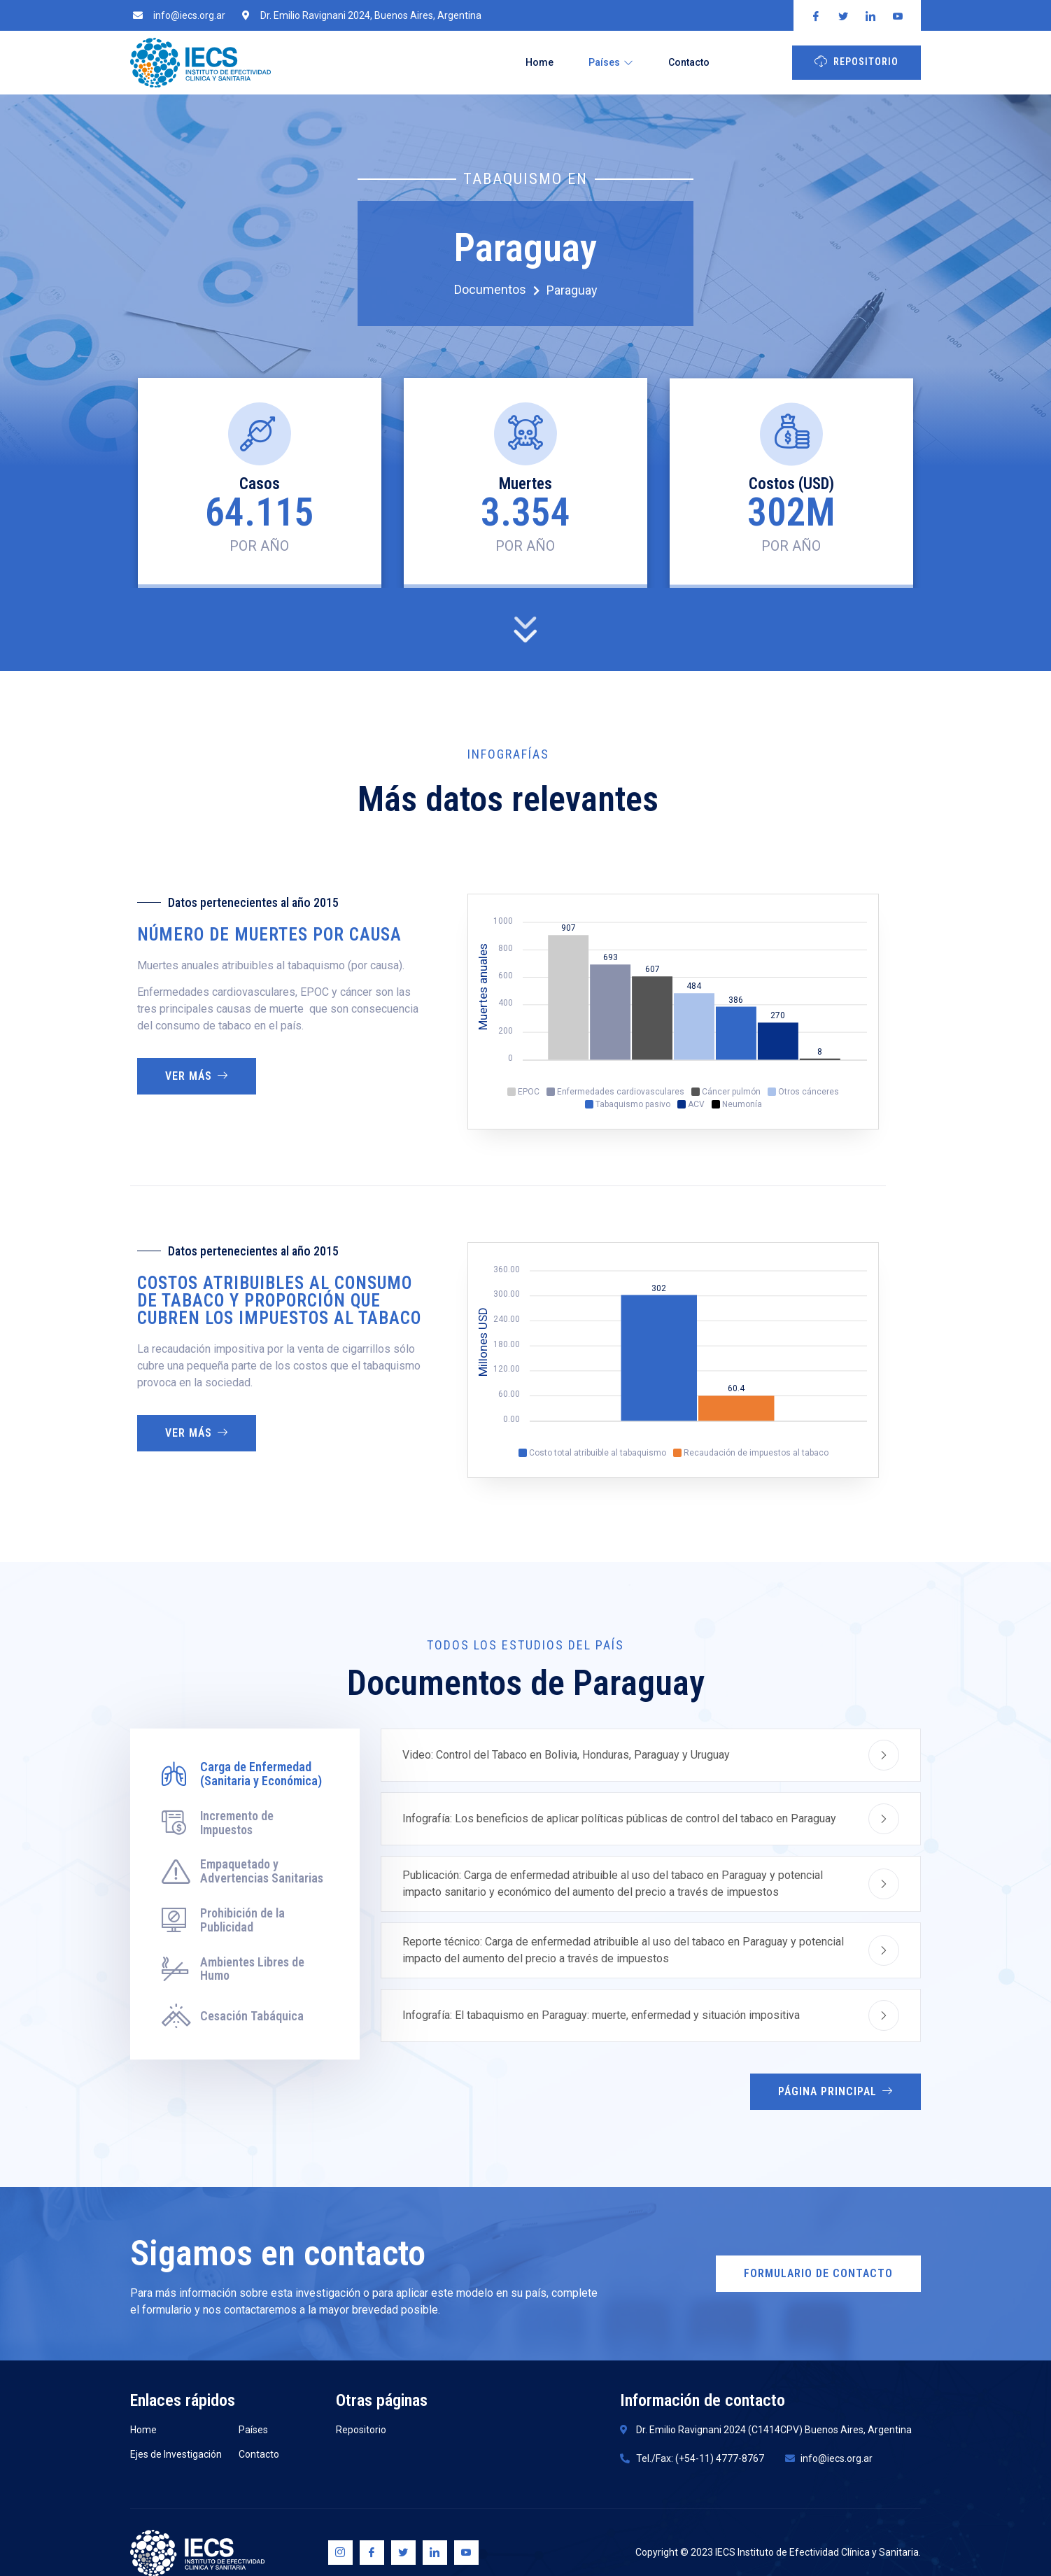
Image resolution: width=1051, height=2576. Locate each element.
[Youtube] (466, 2552)
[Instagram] (340, 2552)
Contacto (689, 62)
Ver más (196, 1076)
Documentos (496, 289)
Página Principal (835, 2091)
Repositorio (856, 61)
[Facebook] (372, 2552)
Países (610, 62)
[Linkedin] (435, 2552)
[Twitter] (403, 2552)
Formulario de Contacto (818, 2273)
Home (539, 62)
